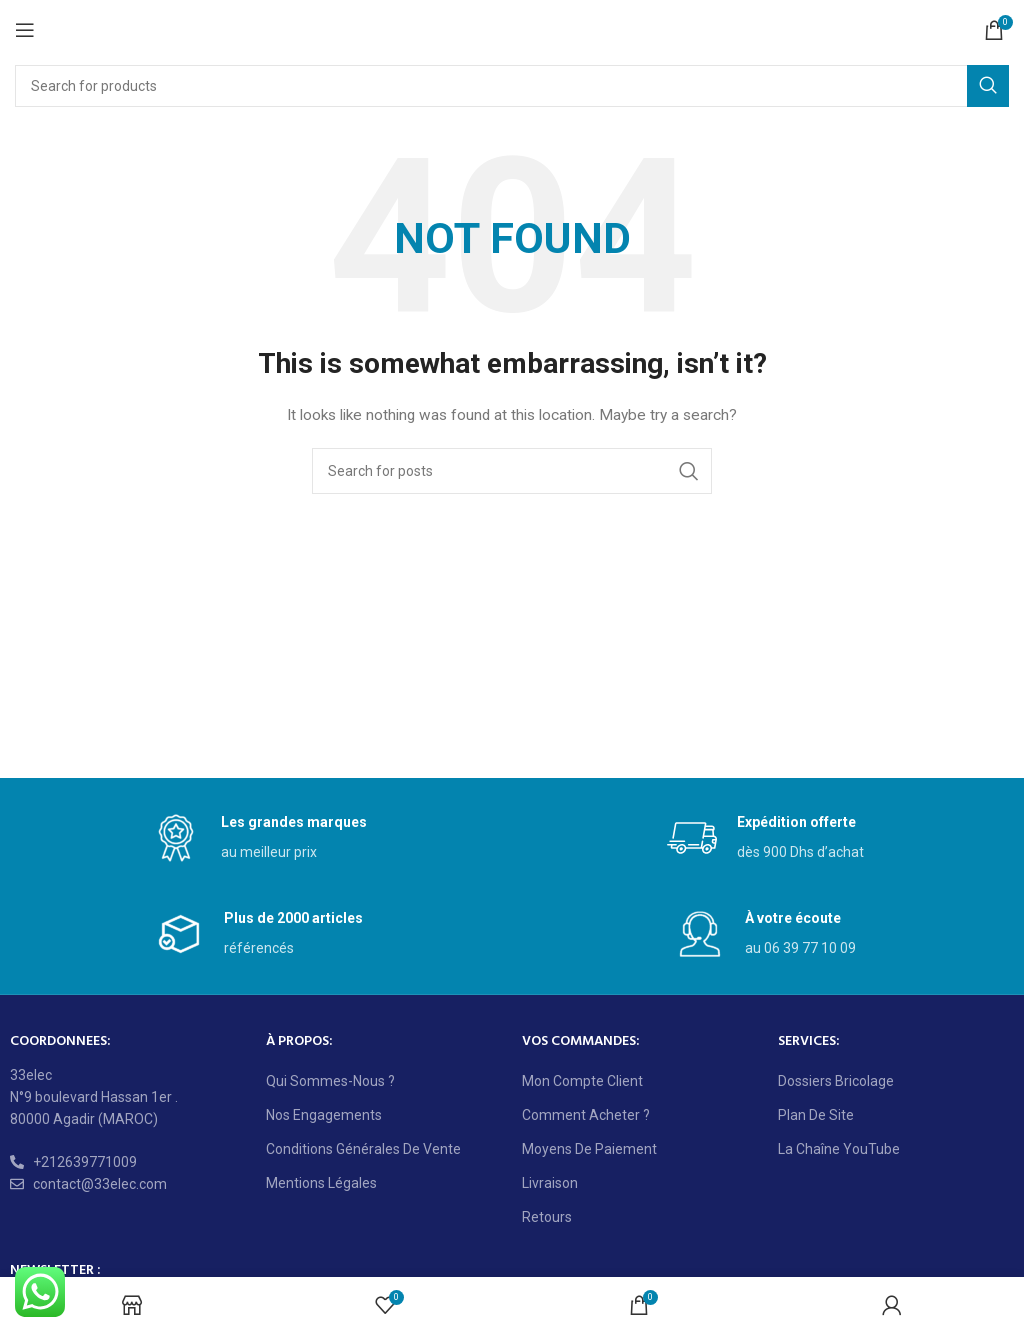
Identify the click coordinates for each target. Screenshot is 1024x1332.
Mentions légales (321, 1183)
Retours (547, 1217)
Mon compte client (582, 1081)
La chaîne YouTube (839, 1149)
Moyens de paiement (589, 1149)
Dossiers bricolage (836, 1081)
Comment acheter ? (586, 1115)
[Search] (512, 86)
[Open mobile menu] (25, 30)
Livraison (550, 1183)
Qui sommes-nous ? (330, 1081)
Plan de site (816, 1115)
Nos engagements (324, 1115)
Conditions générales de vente (363, 1149)
